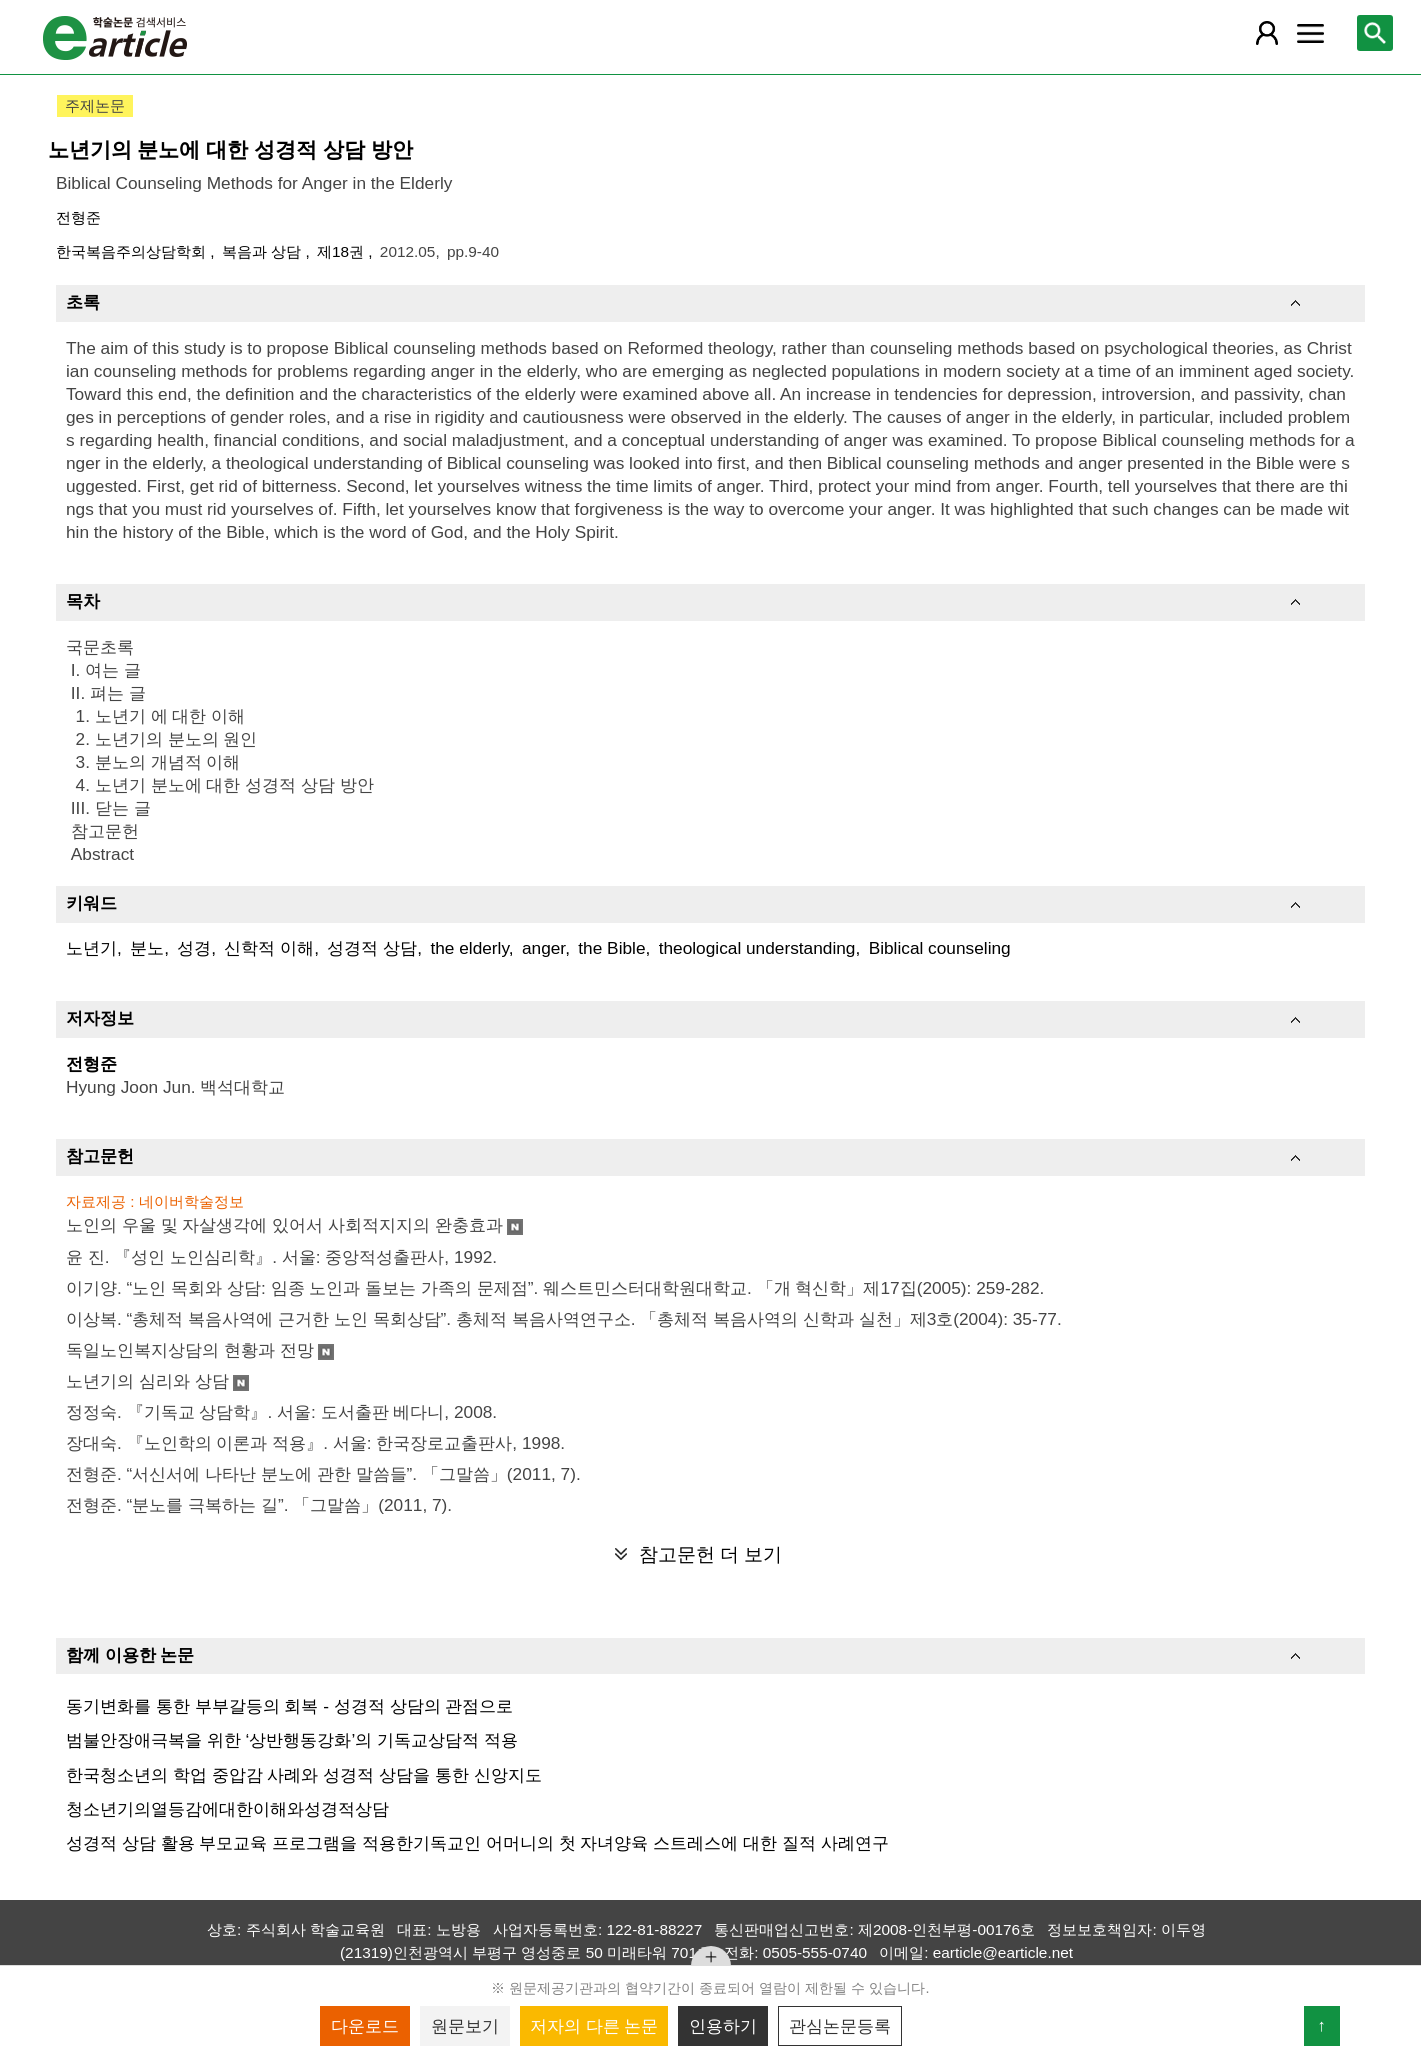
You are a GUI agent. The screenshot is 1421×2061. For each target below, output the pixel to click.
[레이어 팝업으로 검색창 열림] (1375, 33)
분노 (147, 948)
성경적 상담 (372, 948)
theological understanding (757, 948)
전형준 (78, 217)
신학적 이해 (269, 948)
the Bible (611, 948)
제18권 (342, 251)
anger (543, 948)
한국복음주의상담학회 (133, 251)
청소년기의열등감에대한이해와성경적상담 (227, 1809)
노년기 (91, 948)
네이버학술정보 (191, 1201)
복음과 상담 (264, 251)
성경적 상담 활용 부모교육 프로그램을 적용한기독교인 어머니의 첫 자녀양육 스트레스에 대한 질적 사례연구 (477, 1843)
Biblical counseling (940, 948)
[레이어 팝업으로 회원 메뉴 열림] (1267, 33)
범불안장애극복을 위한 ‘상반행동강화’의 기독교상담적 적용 (292, 1740)
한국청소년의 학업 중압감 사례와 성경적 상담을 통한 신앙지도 (304, 1775)
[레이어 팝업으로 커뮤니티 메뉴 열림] (1310, 33)
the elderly (469, 948)
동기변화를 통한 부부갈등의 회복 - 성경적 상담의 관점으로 (289, 1706)
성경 (194, 948)
